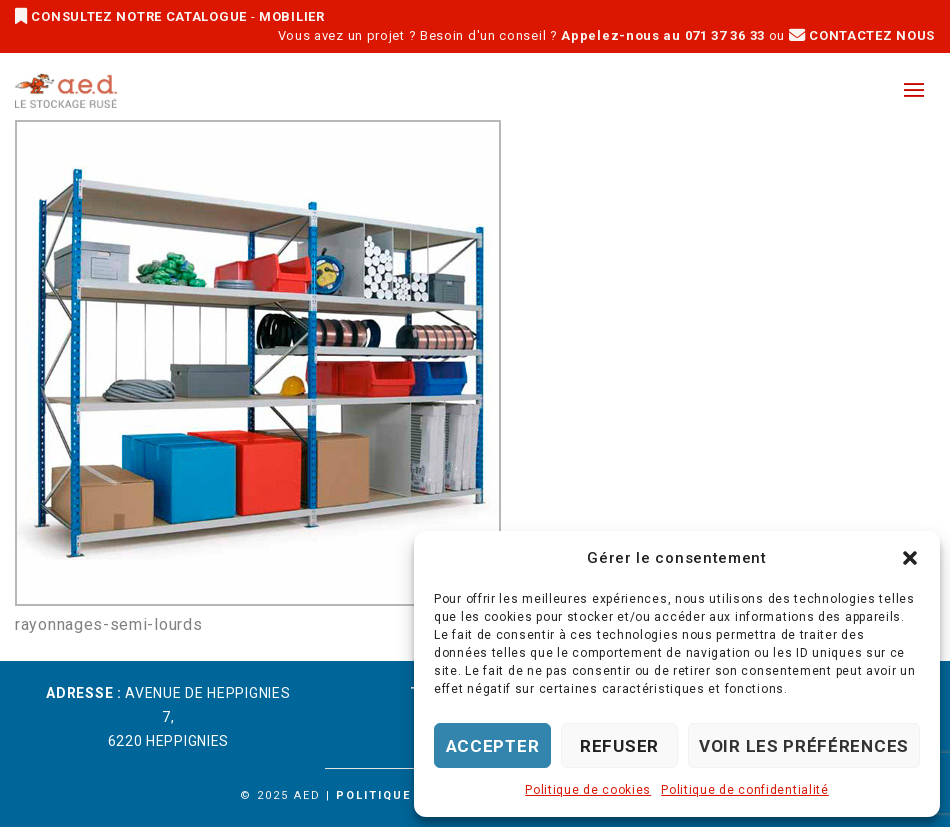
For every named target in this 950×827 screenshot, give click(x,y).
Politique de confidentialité (745, 790)
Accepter (493, 746)
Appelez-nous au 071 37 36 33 (663, 35)
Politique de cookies (588, 790)
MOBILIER (292, 16)
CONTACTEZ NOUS (862, 35)
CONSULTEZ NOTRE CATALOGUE (133, 16)
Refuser (619, 746)
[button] (910, 558)
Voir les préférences (804, 746)
